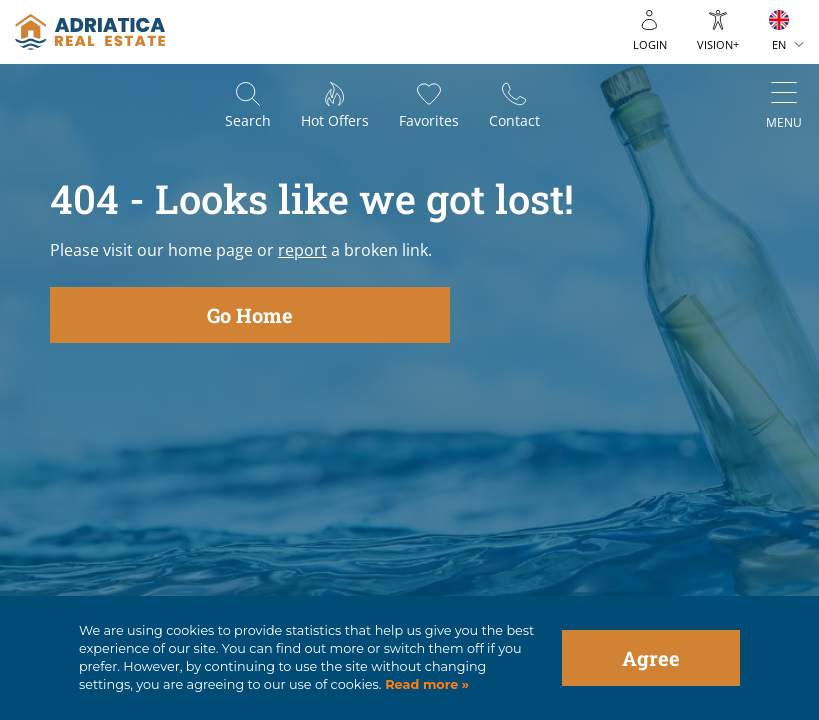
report (302, 250)
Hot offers (335, 120)
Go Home (250, 315)
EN (779, 44)
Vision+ (718, 44)
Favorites (429, 120)
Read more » (426, 684)
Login (650, 44)
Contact (514, 120)
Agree (651, 658)
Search (248, 120)
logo (90, 32)
